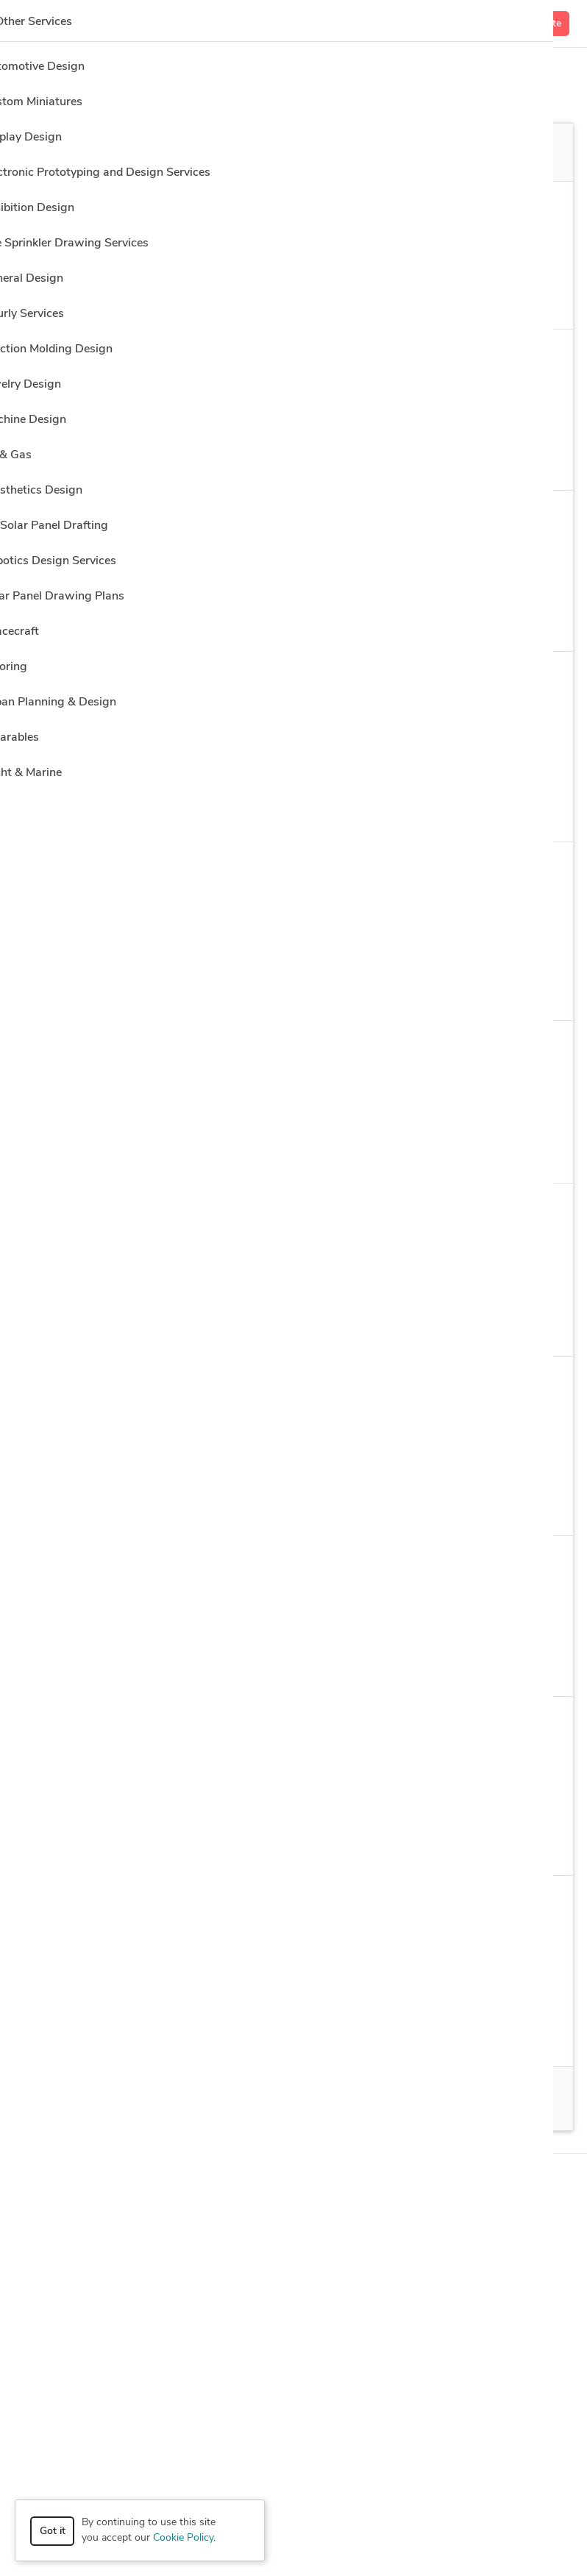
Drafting (303, 1843)
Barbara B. (117, 1212)
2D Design (117, 1504)
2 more (387, 1503)
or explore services (470, 2485)
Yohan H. (112, 680)
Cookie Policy (183, 2538)
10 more (456, 989)
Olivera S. (113, 1726)
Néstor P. (112, 519)
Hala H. (108, 1050)
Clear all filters (193, 268)
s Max (450, 458)
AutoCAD (265, 1504)
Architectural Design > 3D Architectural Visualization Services (207, 230)
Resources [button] (294, 2302)
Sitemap (357, 2538)
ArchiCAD (276, 1325)
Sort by (54, 262)
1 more (507, 619)
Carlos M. (113, 1904)
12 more (501, 2034)
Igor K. (105, 871)
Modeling (122, 989)
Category (57, 204)
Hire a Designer (486, 71)
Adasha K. (115, 1564)
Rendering (385, 458)
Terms (310, 2538)
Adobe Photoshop (257, 989)
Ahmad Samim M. (135, 1386)
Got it (52, 2531)
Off (421, 153)
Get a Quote (533, 23)
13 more (504, 458)
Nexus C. (111, 358)
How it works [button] (294, 2189)
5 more (464, 810)
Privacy (265, 2538)
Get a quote (515, 364)
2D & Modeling (220, 1152)
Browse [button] (294, 2226)
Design (357, 1325)
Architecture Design (424, 2035)
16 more (441, 1843)
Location (404, 204)
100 (171, 2098)
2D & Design (130, 1152)
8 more (432, 1325)
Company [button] (294, 2264)
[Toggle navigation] (33, 23)
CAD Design (328, 1504)
